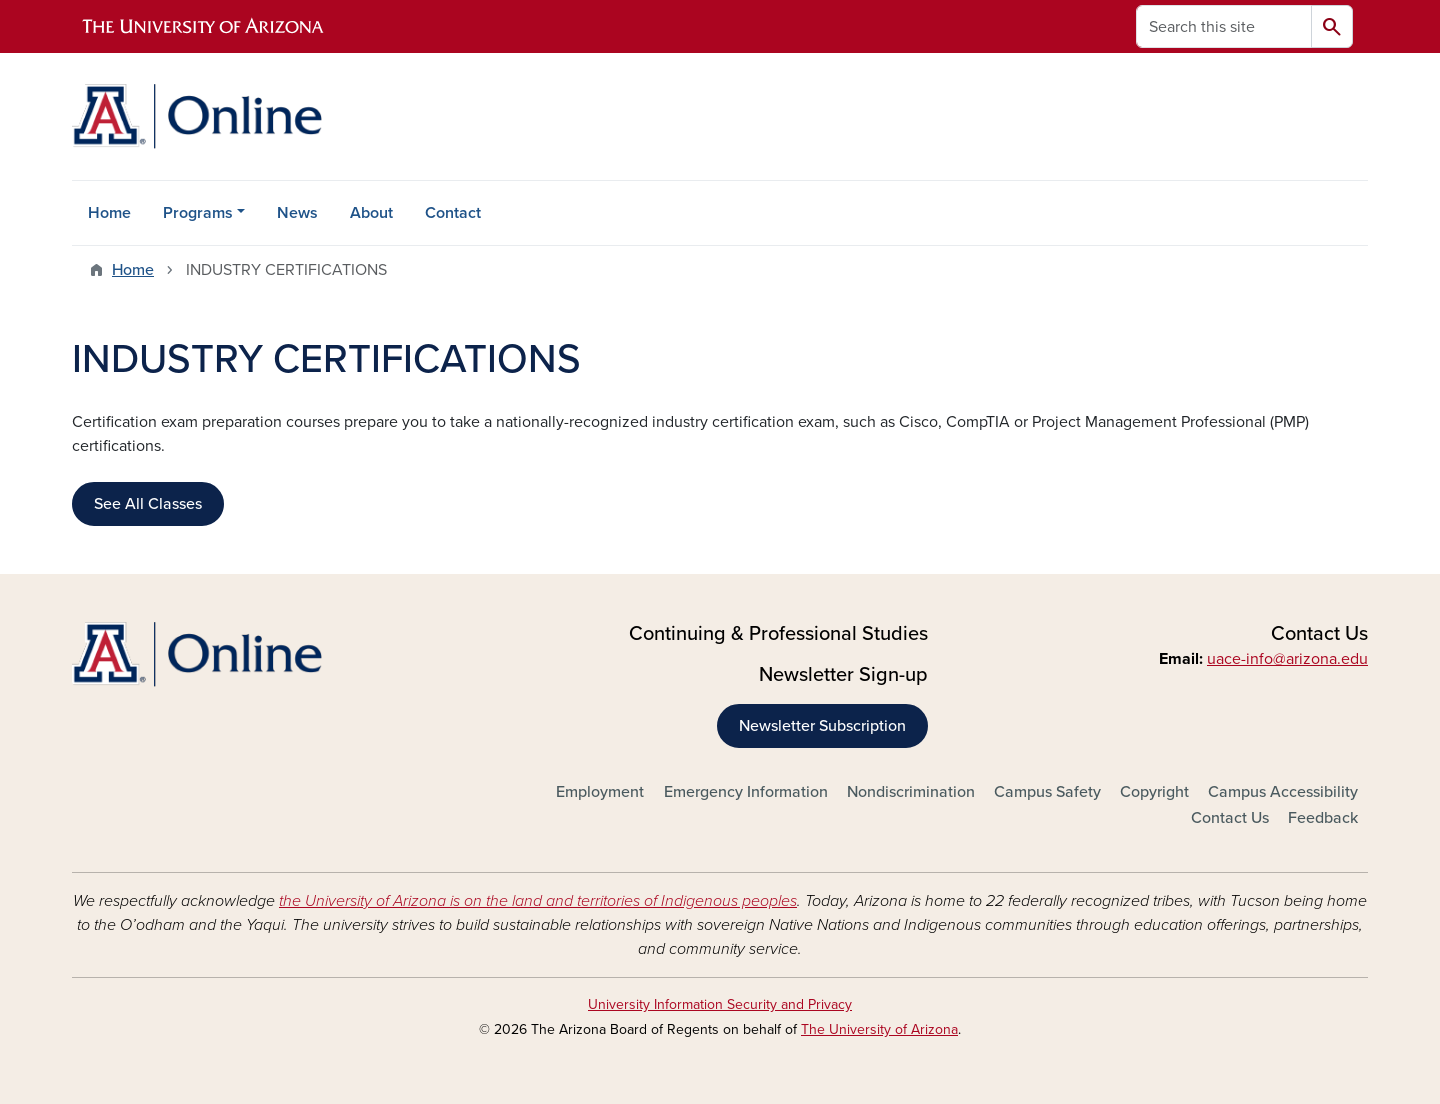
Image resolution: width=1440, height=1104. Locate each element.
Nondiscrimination (911, 792)
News (297, 213)
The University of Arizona (879, 1029)
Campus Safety (1047, 792)
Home (109, 213)
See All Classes (148, 504)
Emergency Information (746, 792)
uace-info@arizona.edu (1287, 659)
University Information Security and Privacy (720, 1004)
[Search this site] (1224, 26)
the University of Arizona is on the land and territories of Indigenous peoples (538, 901)
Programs (198, 213)
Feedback (1323, 818)
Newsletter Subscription (822, 726)
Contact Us (1230, 818)
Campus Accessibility (1283, 792)
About (371, 213)
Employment (600, 792)
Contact (453, 213)
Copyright (1154, 792)
